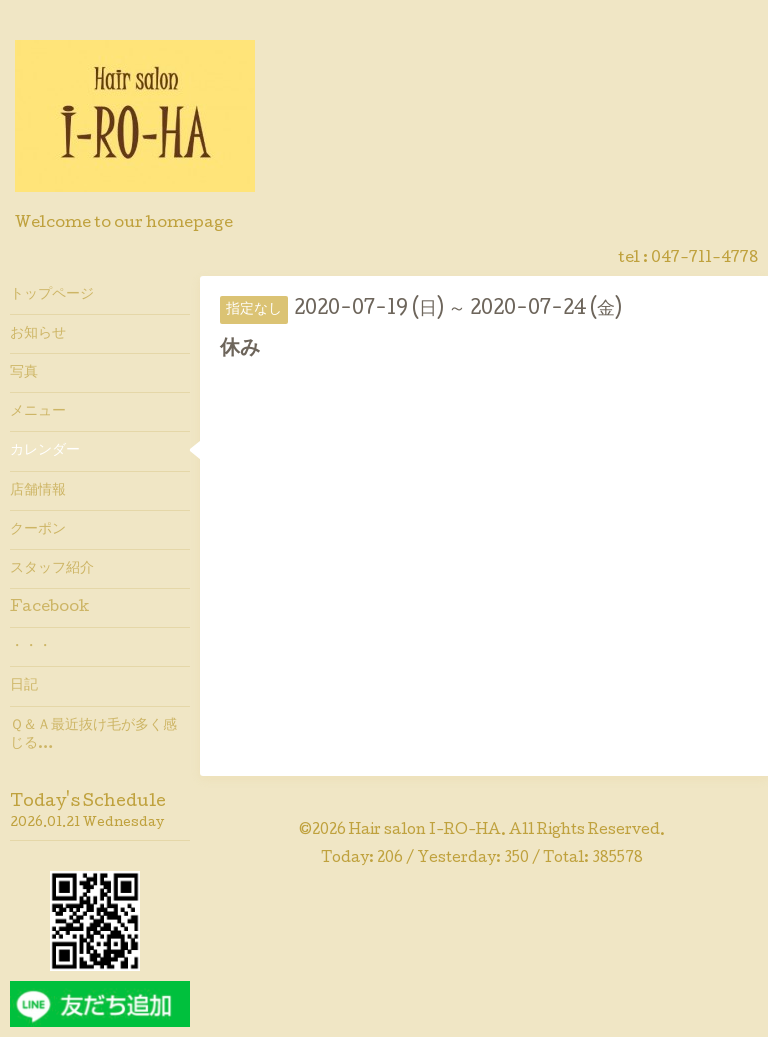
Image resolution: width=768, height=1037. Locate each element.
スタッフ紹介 (52, 569)
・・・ (31, 647)
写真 (24, 373)
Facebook (49, 608)
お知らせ (38, 334)
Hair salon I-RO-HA (425, 831)
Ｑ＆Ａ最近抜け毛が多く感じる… (93, 735)
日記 (24, 686)
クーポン (38, 530)
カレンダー (45, 451)
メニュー (38, 412)
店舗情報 (38, 491)
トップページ (52, 295)
